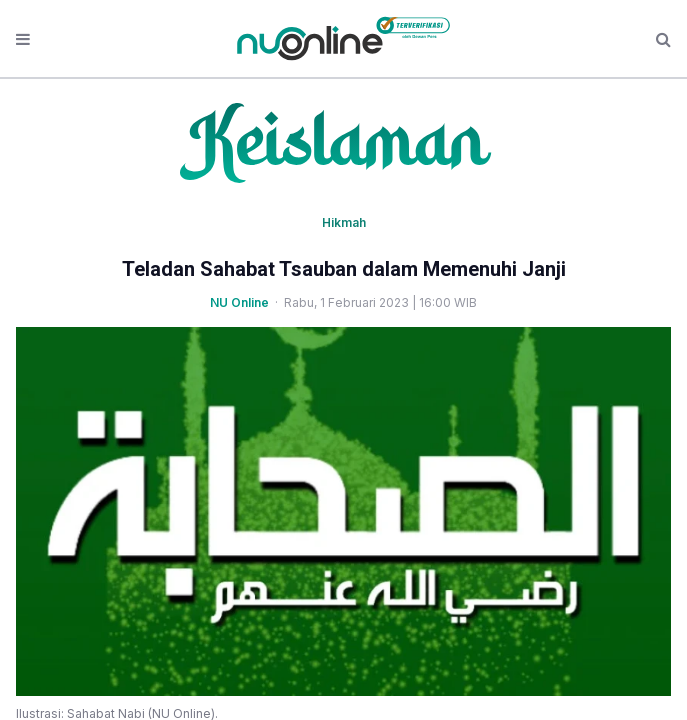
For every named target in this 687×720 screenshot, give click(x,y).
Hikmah (344, 222)
